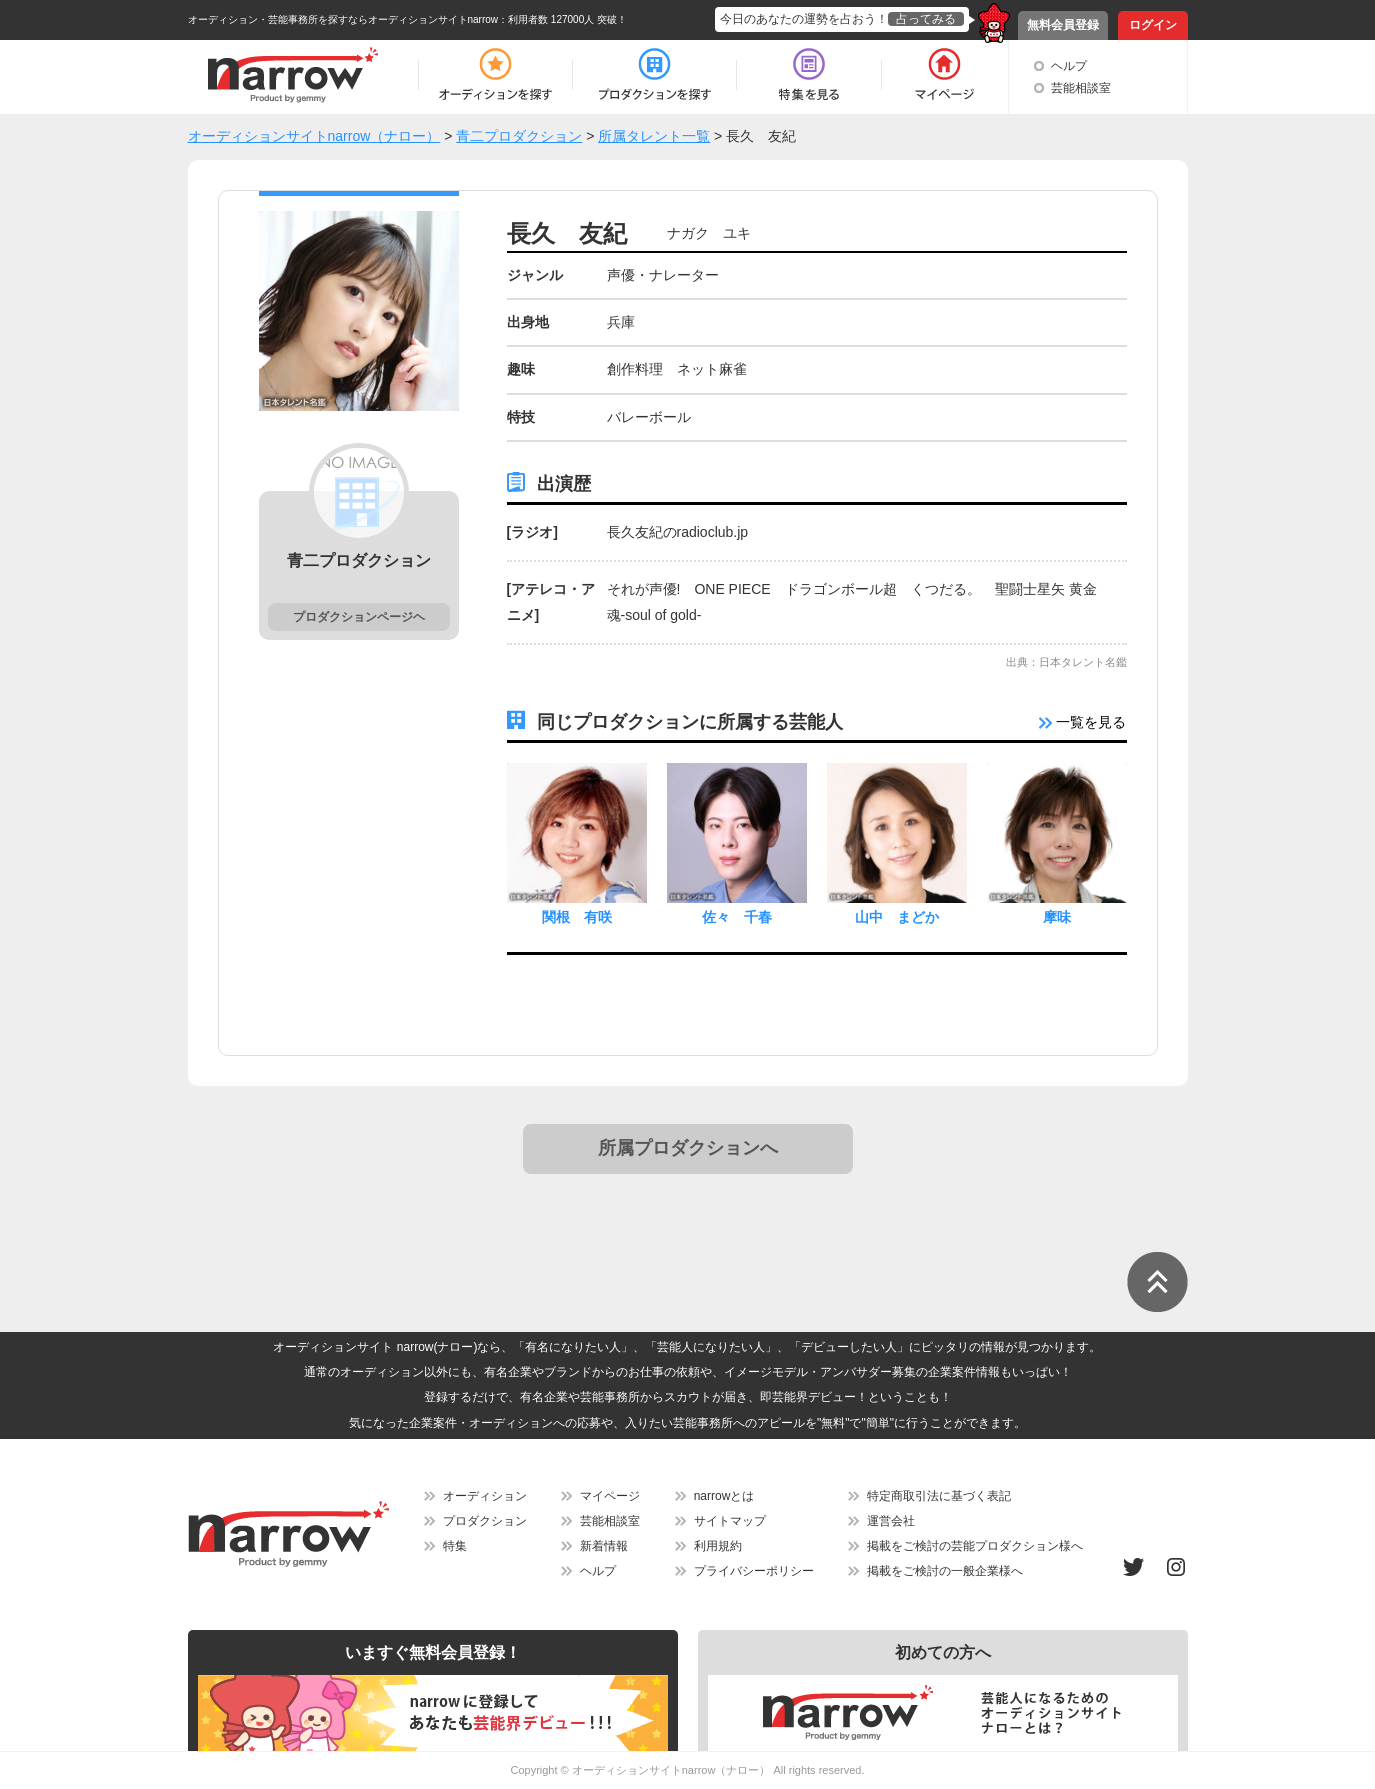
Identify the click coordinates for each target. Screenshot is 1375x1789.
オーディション (485, 1496)
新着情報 (604, 1546)
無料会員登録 (1063, 25)
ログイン (1153, 25)
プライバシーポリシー (754, 1571)
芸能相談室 (1081, 88)
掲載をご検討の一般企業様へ (945, 1571)
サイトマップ (730, 1521)
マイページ (610, 1496)
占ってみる (926, 19)
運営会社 (891, 1521)
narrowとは (724, 1496)
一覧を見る (1083, 722)
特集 (455, 1546)
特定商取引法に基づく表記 (939, 1496)
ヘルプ (1069, 66)
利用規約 (718, 1546)
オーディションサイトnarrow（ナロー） (671, 1770)
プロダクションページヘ (359, 617)
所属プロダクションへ (688, 1148)
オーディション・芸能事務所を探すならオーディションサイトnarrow (343, 19)
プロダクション (485, 1521)
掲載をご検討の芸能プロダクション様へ (975, 1546)
